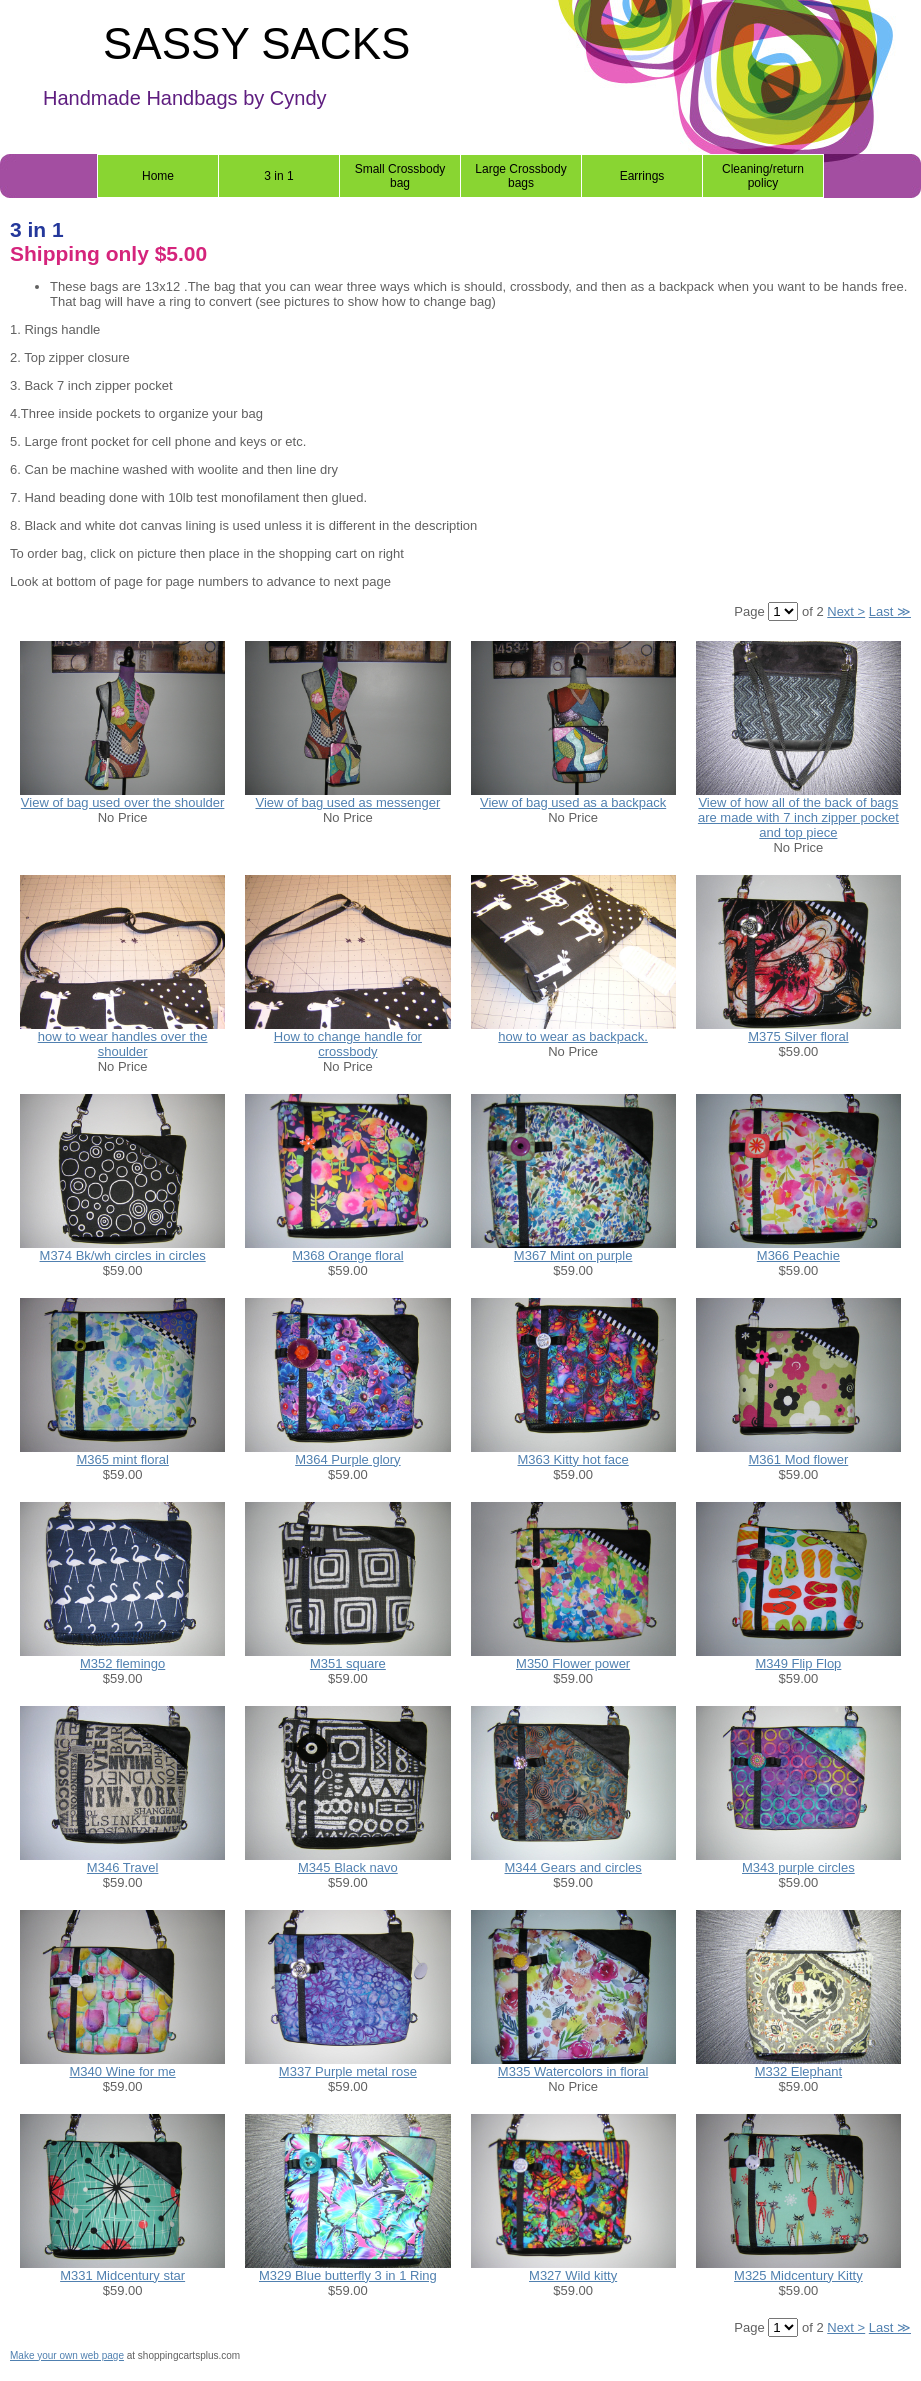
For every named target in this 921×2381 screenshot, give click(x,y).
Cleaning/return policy (763, 176)
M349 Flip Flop (798, 1663)
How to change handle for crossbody (348, 1044)
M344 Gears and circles (572, 1867)
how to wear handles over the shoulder (123, 1044)
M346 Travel (123, 1867)
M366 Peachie (798, 1255)
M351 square (348, 1663)
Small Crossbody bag (400, 176)
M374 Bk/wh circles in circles (123, 1255)
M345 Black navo (348, 1867)
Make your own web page (67, 2355)
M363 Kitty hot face (572, 1459)
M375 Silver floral (798, 1036)
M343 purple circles (798, 1867)
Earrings (642, 176)
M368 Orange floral (347, 1255)
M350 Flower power (573, 1663)
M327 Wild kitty (573, 2275)
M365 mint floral (122, 1459)
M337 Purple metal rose (348, 2071)
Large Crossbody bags (520, 176)
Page (751, 611)
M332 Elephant (798, 2071)
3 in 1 (278, 176)
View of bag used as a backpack (573, 802)
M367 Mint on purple (573, 1255)
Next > (846, 611)
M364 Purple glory (348, 1459)
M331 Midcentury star (122, 2275)
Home (158, 176)
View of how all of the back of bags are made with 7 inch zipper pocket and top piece (798, 817)
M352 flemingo (122, 1663)
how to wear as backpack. (573, 1036)
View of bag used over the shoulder (123, 802)
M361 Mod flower (799, 1459)
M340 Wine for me (123, 2071)
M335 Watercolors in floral (573, 2071)
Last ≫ (890, 611)
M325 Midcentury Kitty (798, 2275)
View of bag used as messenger (347, 802)
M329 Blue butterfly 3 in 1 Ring (348, 2275)
